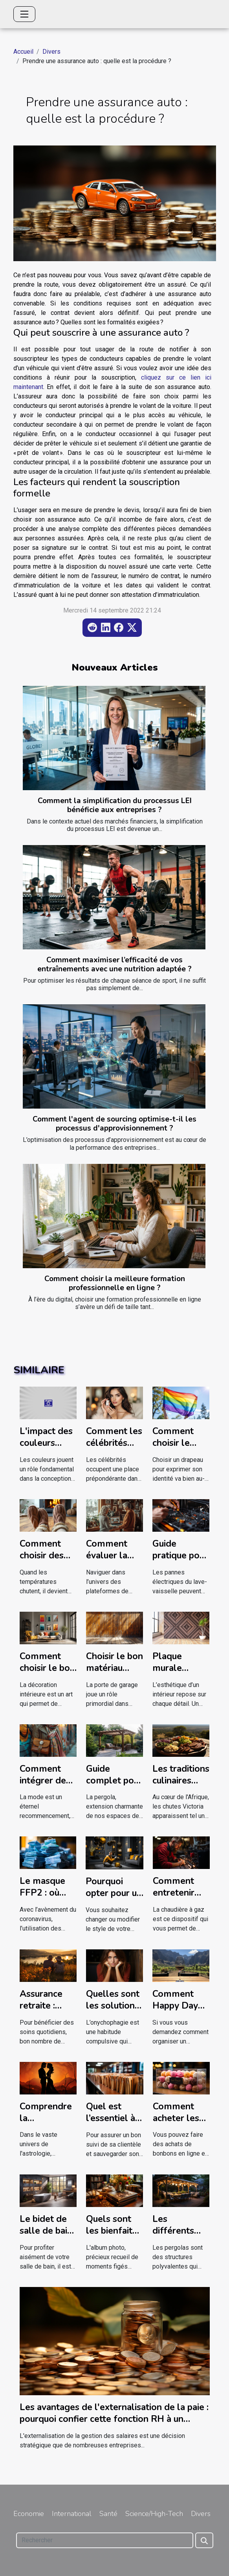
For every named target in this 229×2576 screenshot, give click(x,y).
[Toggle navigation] (24, 14)
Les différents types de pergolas (173, 2236)
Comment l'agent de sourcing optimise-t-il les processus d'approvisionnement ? (114, 1123)
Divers (51, 51)
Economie (28, 2513)
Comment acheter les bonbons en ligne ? (177, 2124)
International (72, 2513)
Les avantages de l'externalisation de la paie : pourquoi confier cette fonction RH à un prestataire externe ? (114, 2419)
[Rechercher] (104, 2540)
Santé (108, 2513)
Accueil (23, 51)
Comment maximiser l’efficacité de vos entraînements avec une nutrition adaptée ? (114, 964)
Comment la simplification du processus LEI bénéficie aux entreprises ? (115, 805)
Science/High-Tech (154, 2513)
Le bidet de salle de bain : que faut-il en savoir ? (48, 2236)
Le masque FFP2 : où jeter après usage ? (42, 1898)
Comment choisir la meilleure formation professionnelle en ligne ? (114, 1283)
